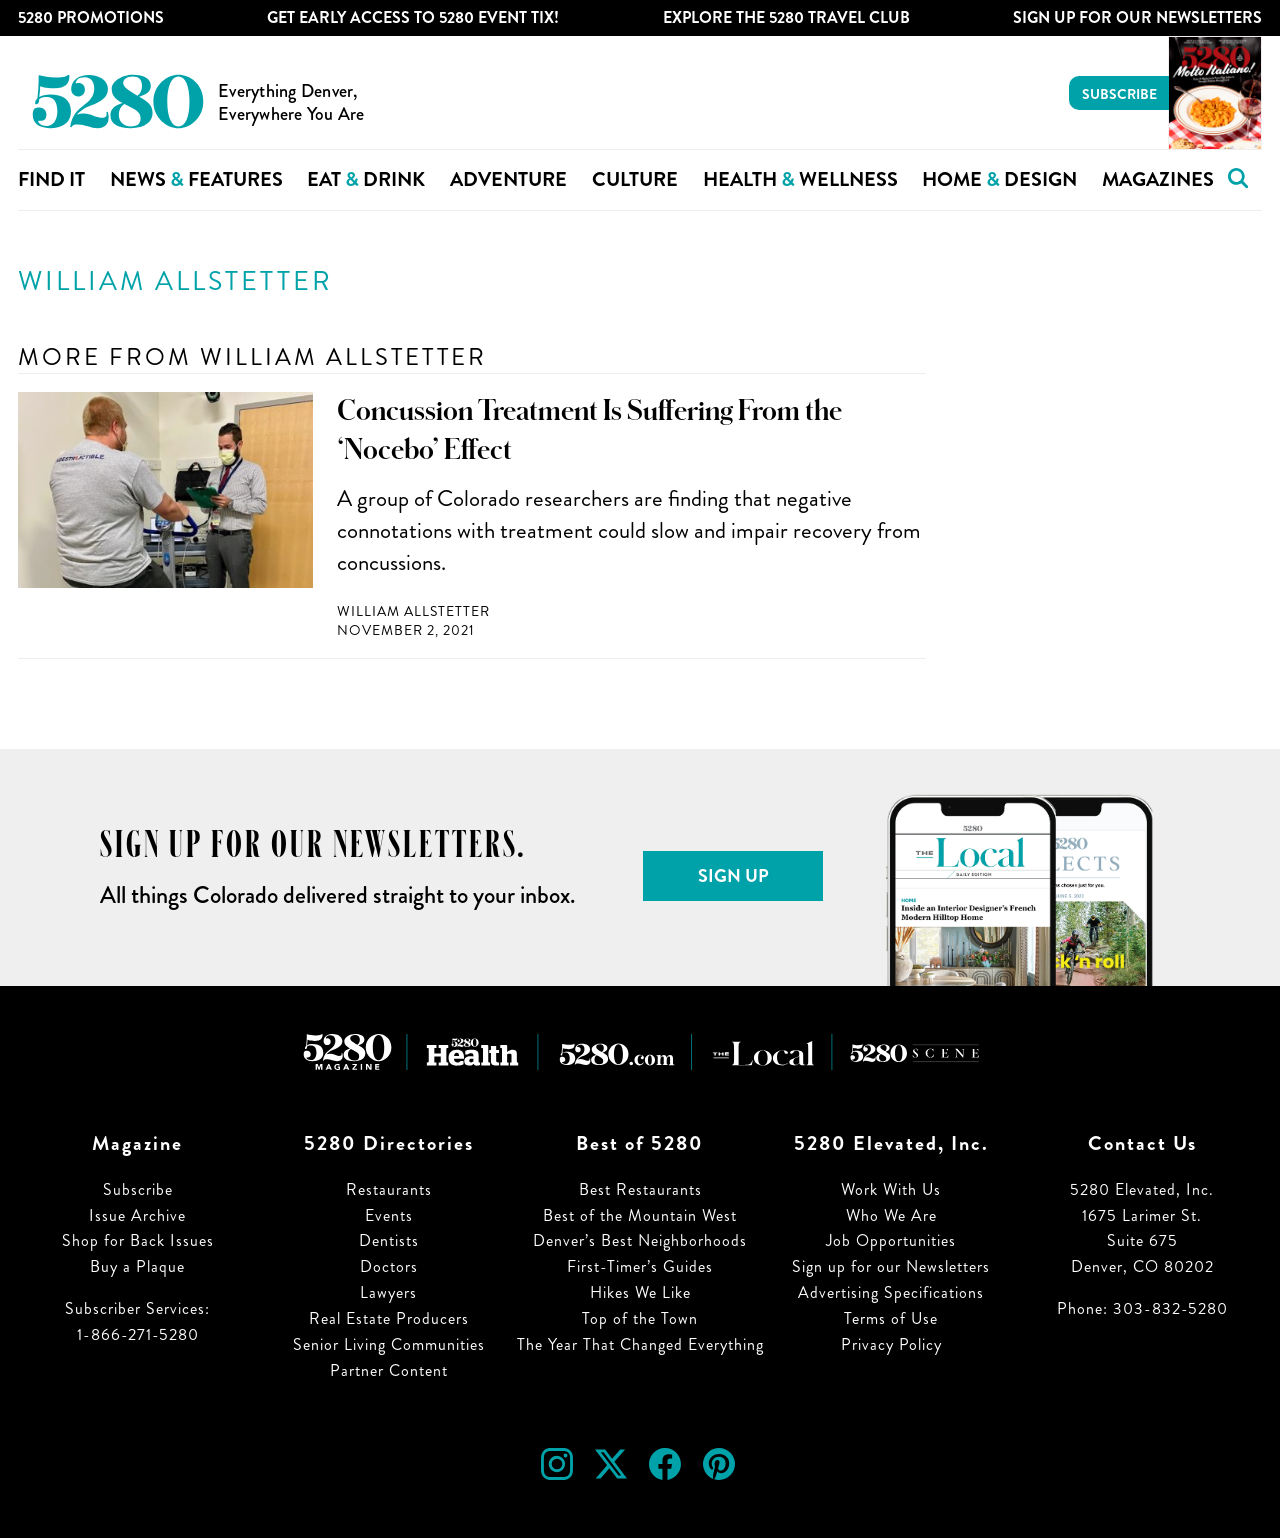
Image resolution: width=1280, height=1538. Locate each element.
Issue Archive (137, 1215)
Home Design (999, 179)
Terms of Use (891, 1318)
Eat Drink (366, 179)
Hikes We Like (640, 1292)
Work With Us (891, 1189)
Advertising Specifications (891, 1292)
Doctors (389, 1266)
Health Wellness (800, 179)
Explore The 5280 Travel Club (786, 17)
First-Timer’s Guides (640, 1266)
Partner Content (389, 1370)
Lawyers (388, 1292)
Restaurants (389, 1189)
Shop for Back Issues (138, 1240)
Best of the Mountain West (640, 1215)
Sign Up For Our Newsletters (1137, 17)
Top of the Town (640, 1318)
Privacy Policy (891, 1344)
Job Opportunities (891, 1240)
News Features (196, 179)
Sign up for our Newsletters (891, 1266)
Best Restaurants (640, 1189)
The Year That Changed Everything (640, 1344)
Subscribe (1119, 94)
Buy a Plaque (137, 1266)
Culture (635, 179)
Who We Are (891, 1215)
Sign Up (733, 876)
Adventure (508, 179)
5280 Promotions (91, 17)
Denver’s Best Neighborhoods (640, 1240)
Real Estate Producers (389, 1318)
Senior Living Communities (389, 1344)
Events (389, 1215)
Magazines (1158, 179)
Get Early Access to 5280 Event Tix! (413, 17)
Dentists (389, 1240)
